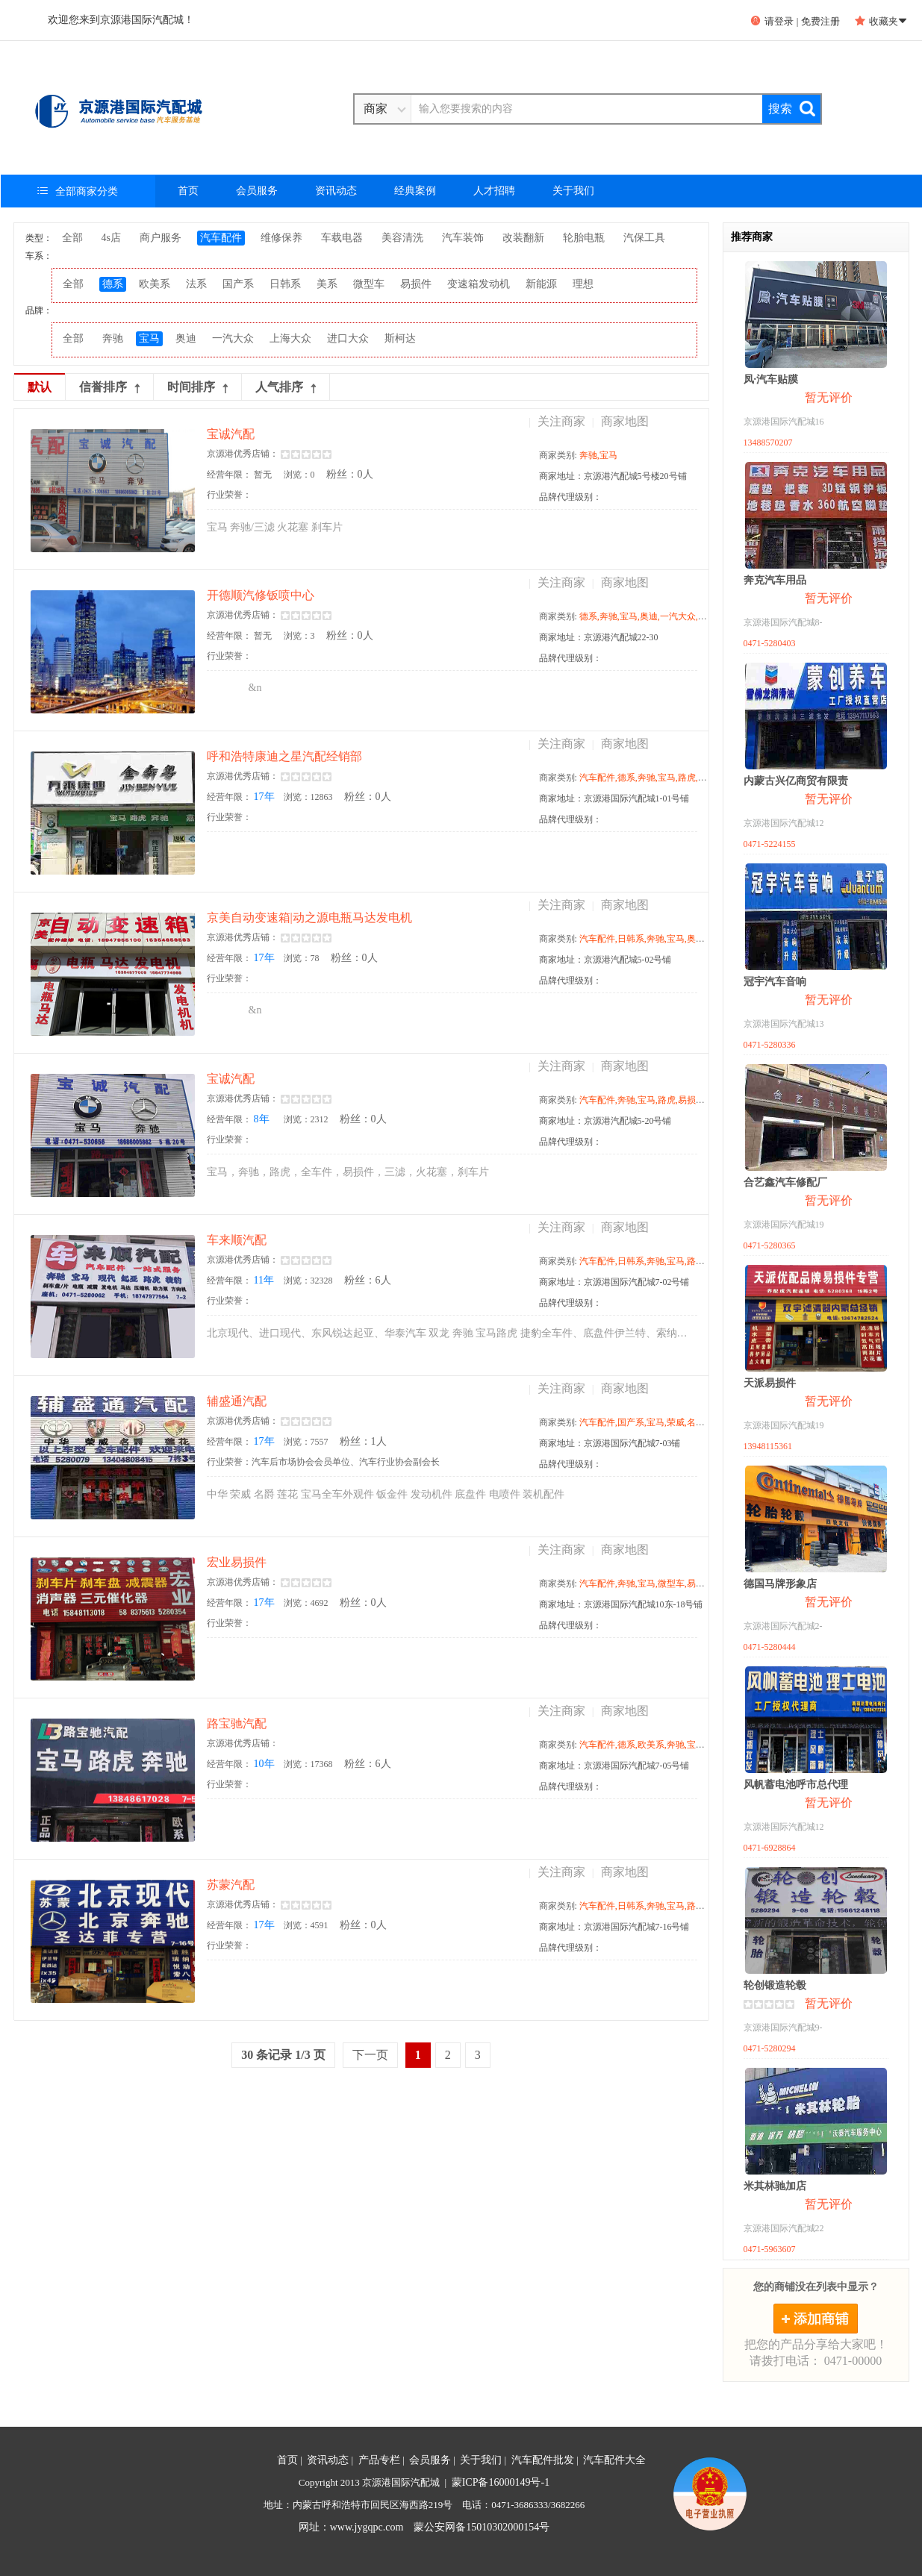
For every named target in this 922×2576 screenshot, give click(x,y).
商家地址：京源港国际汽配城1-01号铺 (614, 798)
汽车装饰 (463, 237)
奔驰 (112, 338)
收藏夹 (881, 21)
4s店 (111, 237)
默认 (40, 387)
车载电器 (342, 237)
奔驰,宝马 (598, 455)
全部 (72, 237)
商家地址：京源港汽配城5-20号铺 (605, 1121)
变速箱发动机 (478, 284)
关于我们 (573, 190)
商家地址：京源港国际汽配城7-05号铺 (614, 1765)
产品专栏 (379, 2460)
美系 (327, 284)
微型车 (368, 284)
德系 (112, 284)
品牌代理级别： (570, 497)
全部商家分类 (77, 190)
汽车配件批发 (542, 2460)
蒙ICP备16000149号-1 (500, 2482)
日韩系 (285, 284)
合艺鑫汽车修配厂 (785, 1182)
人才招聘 (494, 190)
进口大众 (348, 338)
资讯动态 (336, 190)
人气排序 (285, 387)
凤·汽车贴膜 (771, 379)
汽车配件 (221, 237)
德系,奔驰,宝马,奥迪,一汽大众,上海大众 (656, 616)
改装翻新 (523, 237)
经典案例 (415, 190)
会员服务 (257, 190)
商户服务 (160, 237)
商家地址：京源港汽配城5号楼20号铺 (613, 476)
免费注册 (820, 21)
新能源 (541, 284)
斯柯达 (400, 338)
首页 (188, 190)
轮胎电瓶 (584, 237)
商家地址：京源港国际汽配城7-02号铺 (614, 1282)
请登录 (772, 21)
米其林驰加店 (775, 2186)
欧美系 (154, 284)
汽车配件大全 (614, 2460)
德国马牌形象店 (780, 1583)
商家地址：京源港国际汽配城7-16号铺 (614, 1927)
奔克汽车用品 (775, 580)
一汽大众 (233, 338)
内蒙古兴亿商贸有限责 (796, 781)
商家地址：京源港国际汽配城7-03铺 (610, 1443)
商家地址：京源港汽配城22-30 (598, 637)
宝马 (149, 338)
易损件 (416, 284)
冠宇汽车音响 (775, 981)
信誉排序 (109, 387)
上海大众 (290, 338)
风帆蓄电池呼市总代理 (796, 1784)
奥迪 (185, 338)
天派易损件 (770, 1383)
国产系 (238, 284)
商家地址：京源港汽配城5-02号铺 (605, 959)
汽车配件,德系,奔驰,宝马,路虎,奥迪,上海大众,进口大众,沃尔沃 (700, 777)
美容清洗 (402, 237)
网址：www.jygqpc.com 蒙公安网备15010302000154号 (424, 2527)
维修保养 (281, 237)
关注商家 (561, 421)
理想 (583, 284)
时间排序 (197, 387)
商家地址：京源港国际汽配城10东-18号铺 (621, 1604)
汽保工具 (644, 237)
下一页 (370, 2054)
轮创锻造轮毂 (775, 1985)
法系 (196, 284)
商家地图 (625, 421)
